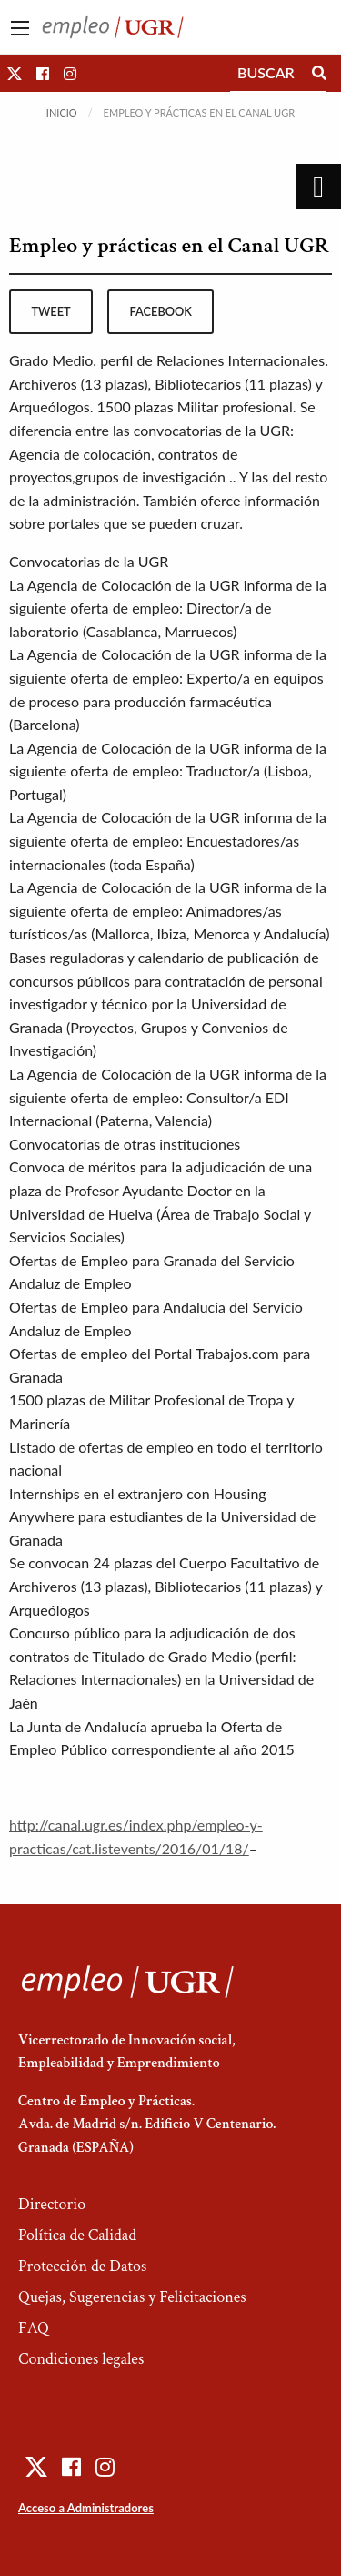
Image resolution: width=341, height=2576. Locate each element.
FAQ (33, 2327)
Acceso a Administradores (86, 2507)
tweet (50, 311)
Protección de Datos (82, 2266)
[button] (14, 73)
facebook (161, 311)
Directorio (51, 2204)
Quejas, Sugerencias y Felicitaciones (132, 2297)
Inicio (61, 112)
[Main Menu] (20, 28)
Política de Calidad (77, 2235)
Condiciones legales (81, 2358)
